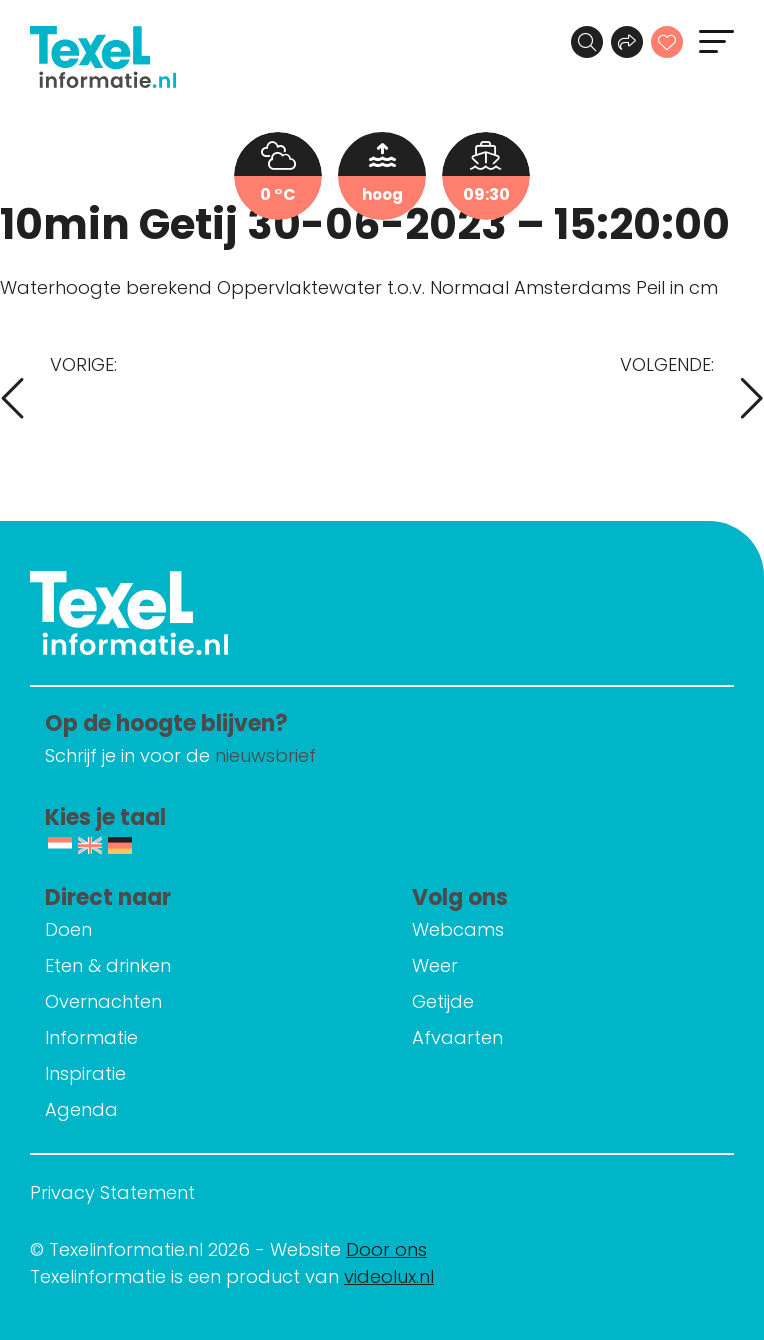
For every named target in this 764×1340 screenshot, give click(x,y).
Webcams (458, 929)
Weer (435, 965)
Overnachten (103, 1001)
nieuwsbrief (265, 755)
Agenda (81, 1109)
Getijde (443, 1001)
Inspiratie (85, 1073)
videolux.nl (389, 1276)
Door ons (386, 1249)
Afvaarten (457, 1037)
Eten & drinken (108, 965)
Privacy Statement (112, 1192)
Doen (68, 929)
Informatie (91, 1037)
